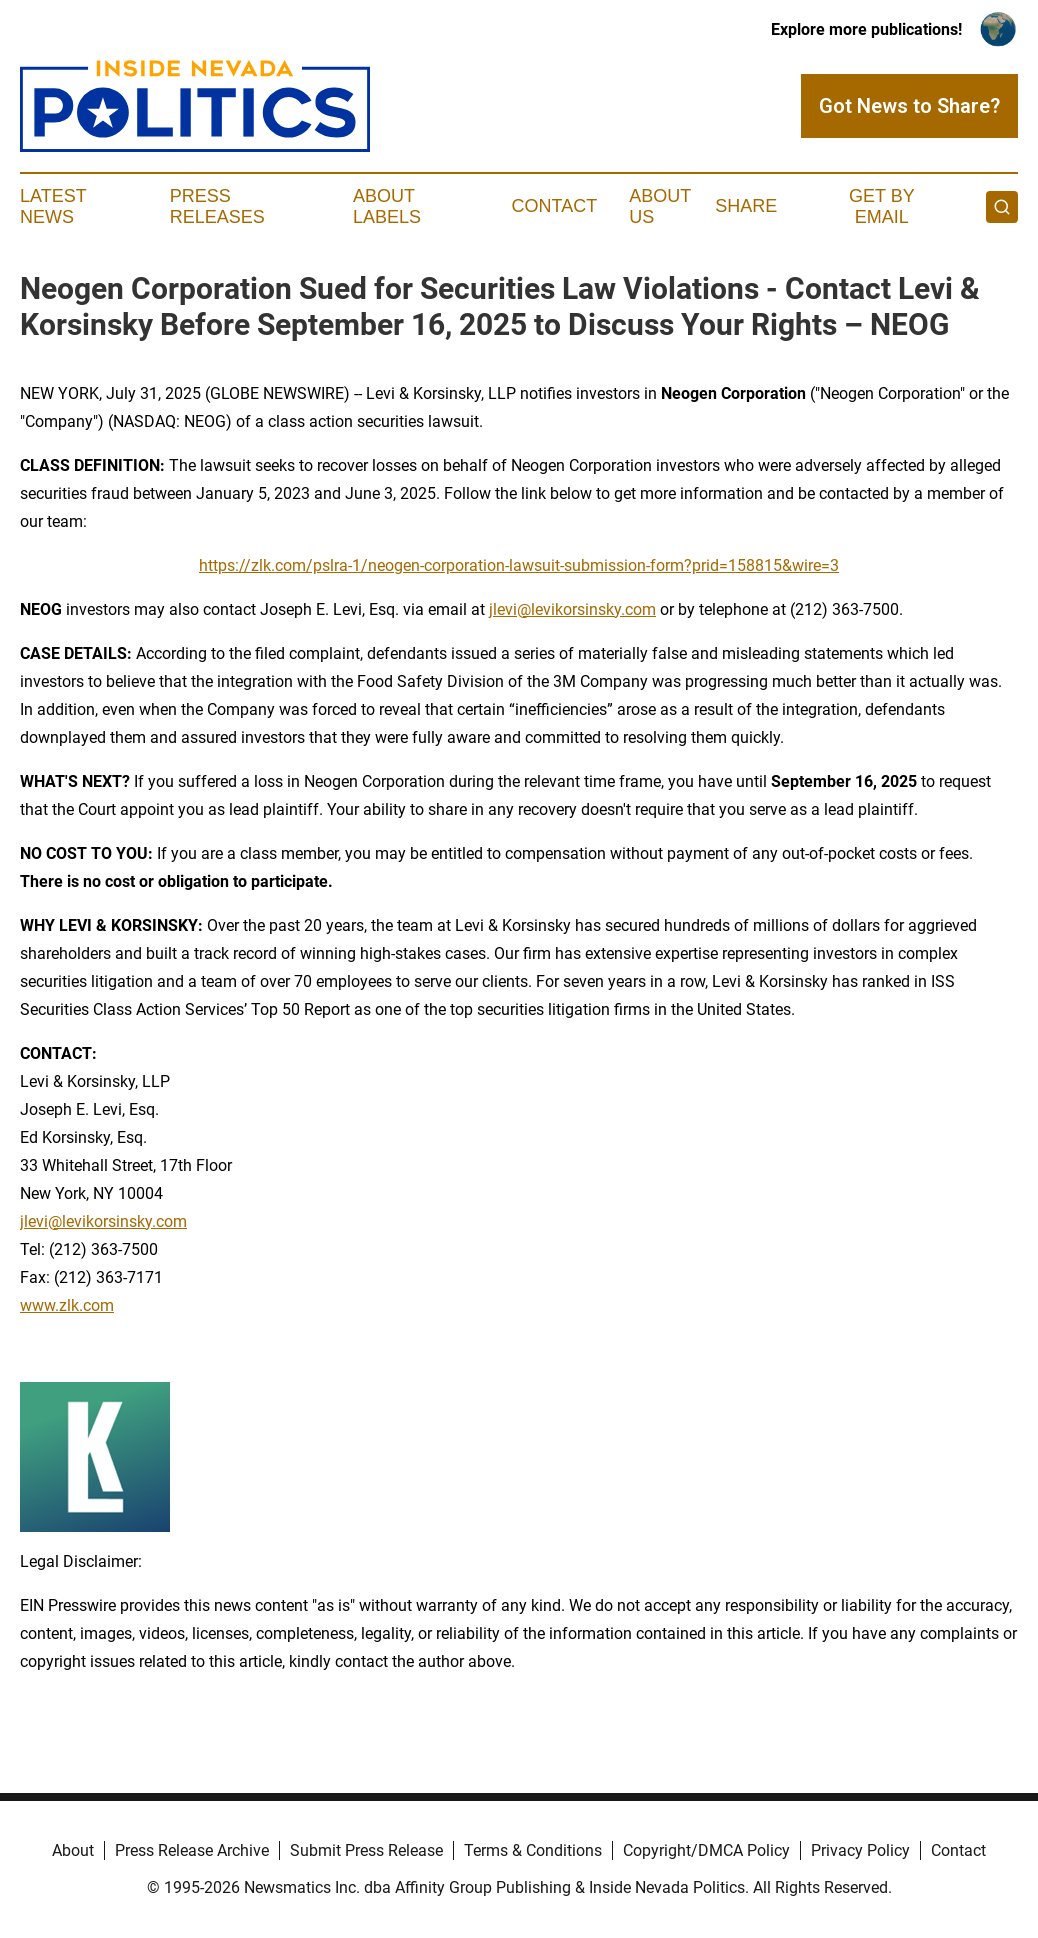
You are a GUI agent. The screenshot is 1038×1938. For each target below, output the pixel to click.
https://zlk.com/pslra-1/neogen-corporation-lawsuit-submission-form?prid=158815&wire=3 (519, 565)
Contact (554, 206)
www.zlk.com (67, 1305)
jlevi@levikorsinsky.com (572, 609)
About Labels (387, 207)
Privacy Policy (860, 1850)
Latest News (53, 207)
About (73, 1850)
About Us (660, 207)
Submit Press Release (366, 1850)
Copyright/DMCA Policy (706, 1850)
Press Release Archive (192, 1850)
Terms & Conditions (533, 1850)
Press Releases (217, 207)
